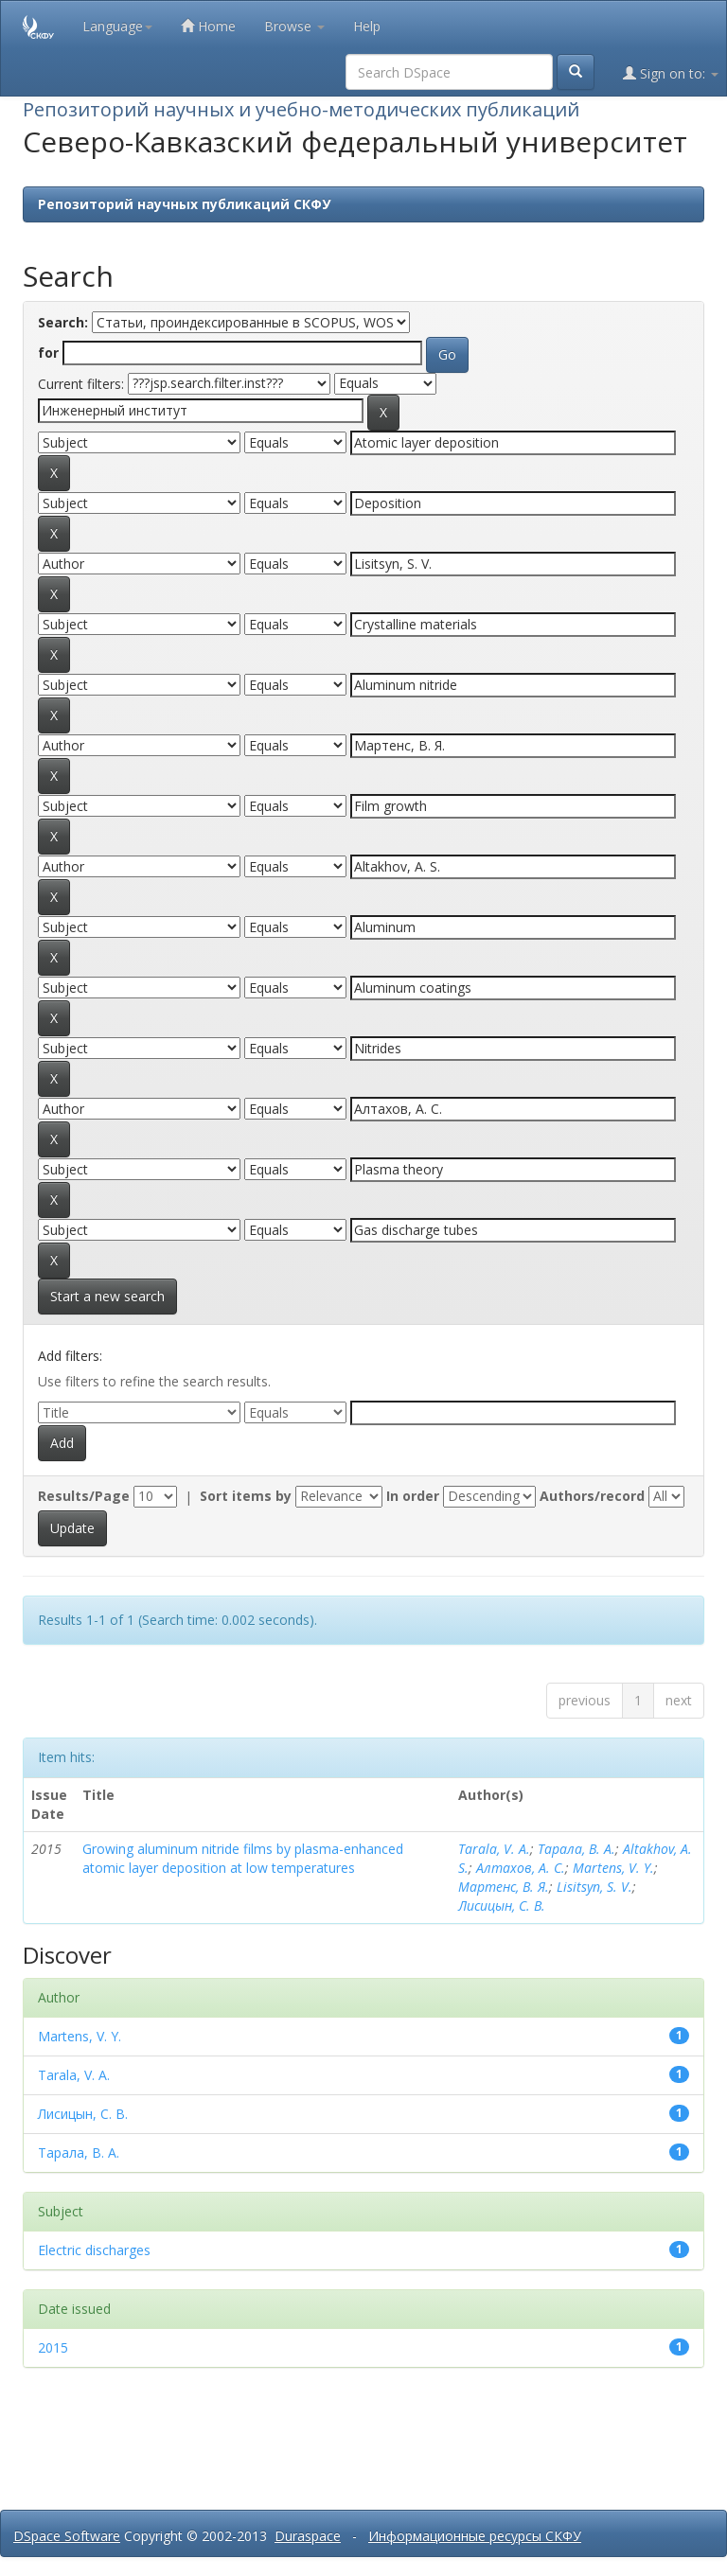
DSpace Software (66, 2536)
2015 (53, 2347)
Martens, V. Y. (613, 1868)
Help (367, 26)
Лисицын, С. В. (501, 1905)
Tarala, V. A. (494, 1849)
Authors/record (592, 1496)
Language (117, 26)
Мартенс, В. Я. (503, 1887)
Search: (63, 322)
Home (208, 26)
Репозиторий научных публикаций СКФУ (184, 204)
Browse (294, 26)
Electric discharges (94, 2250)
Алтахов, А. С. (520, 1868)
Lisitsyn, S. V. (594, 1887)
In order (412, 1496)
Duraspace (308, 2536)
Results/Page (84, 1496)
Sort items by (246, 1496)
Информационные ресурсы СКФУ (474, 2536)
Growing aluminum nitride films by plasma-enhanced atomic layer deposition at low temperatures (242, 1858)
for (48, 353)
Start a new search (107, 1296)
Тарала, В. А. (576, 1849)
